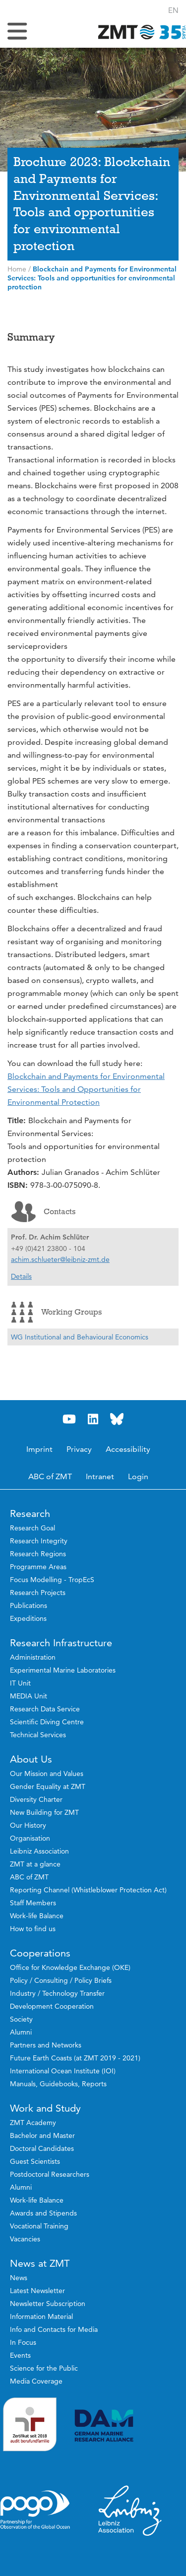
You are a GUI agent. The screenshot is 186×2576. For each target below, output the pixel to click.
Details (21, 1276)
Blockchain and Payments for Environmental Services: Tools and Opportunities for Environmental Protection (86, 1089)
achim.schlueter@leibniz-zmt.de (60, 1259)
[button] (173, 10)
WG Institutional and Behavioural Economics (79, 1336)
